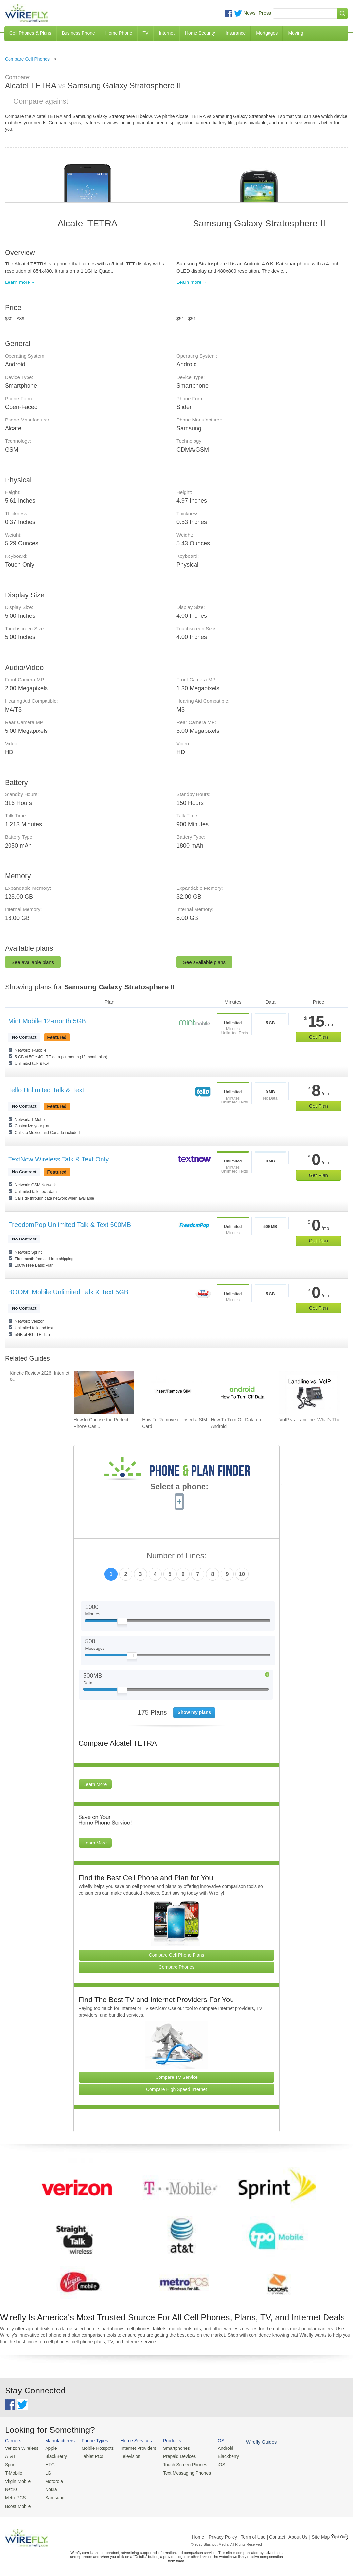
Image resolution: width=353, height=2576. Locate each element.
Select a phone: (179, 1487)
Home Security (200, 33)
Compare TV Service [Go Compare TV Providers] (176, 2077)
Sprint (10, 2463)
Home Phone (118, 33)
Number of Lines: (177, 1556)
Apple (49, 2448)
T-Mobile (13, 2471)
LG (46, 2471)
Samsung (53, 2495)
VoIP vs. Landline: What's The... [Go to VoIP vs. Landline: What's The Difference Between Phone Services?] (311, 1419)
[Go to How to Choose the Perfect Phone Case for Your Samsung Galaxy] (104, 1392)
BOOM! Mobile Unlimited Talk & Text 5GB (68, 1292)
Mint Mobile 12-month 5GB (47, 1021)
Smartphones (170, 2448)
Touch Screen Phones (178, 2463)
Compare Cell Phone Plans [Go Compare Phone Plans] (176, 1955)
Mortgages (267, 33)
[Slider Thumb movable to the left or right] (122, 1623)
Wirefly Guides (252, 2441)
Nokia (49, 2487)
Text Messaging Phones (180, 2471)
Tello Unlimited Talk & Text (46, 1090)
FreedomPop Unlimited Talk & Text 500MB (69, 1224)
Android (217, 2448)
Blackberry (220, 2455)
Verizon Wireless (21, 2448)
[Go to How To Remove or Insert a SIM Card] (172, 1392)
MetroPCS (15, 2495)
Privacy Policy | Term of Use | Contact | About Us (258, 2534)
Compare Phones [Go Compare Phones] (177, 1967)
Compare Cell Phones (27, 59)
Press (265, 13)
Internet (166, 33)
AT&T (10, 2455)
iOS (213, 2463)
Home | (199, 2534)
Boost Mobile (17, 2503)
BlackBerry (54, 2455)
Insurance (236, 33)
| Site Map (319, 2534)
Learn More (95, 1784)
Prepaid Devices (173, 2455)
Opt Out (339, 2534)
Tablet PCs (90, 2455)
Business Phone (78, 33)
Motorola (52, 2479)
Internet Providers (134, 2448)
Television (126, 2455)
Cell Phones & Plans (30, 33)
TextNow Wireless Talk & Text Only (58, 1159)
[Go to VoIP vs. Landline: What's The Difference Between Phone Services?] (309, 1392)
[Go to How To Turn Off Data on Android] (241, 1392)
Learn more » (19, 282)
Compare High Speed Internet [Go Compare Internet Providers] (176, 2089)
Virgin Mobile (17, 2479)
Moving (295, 33)
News (249, 13)
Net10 (10, 2487)
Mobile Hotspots (95, 2448)
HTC (48, 2463)
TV (146, 33)
